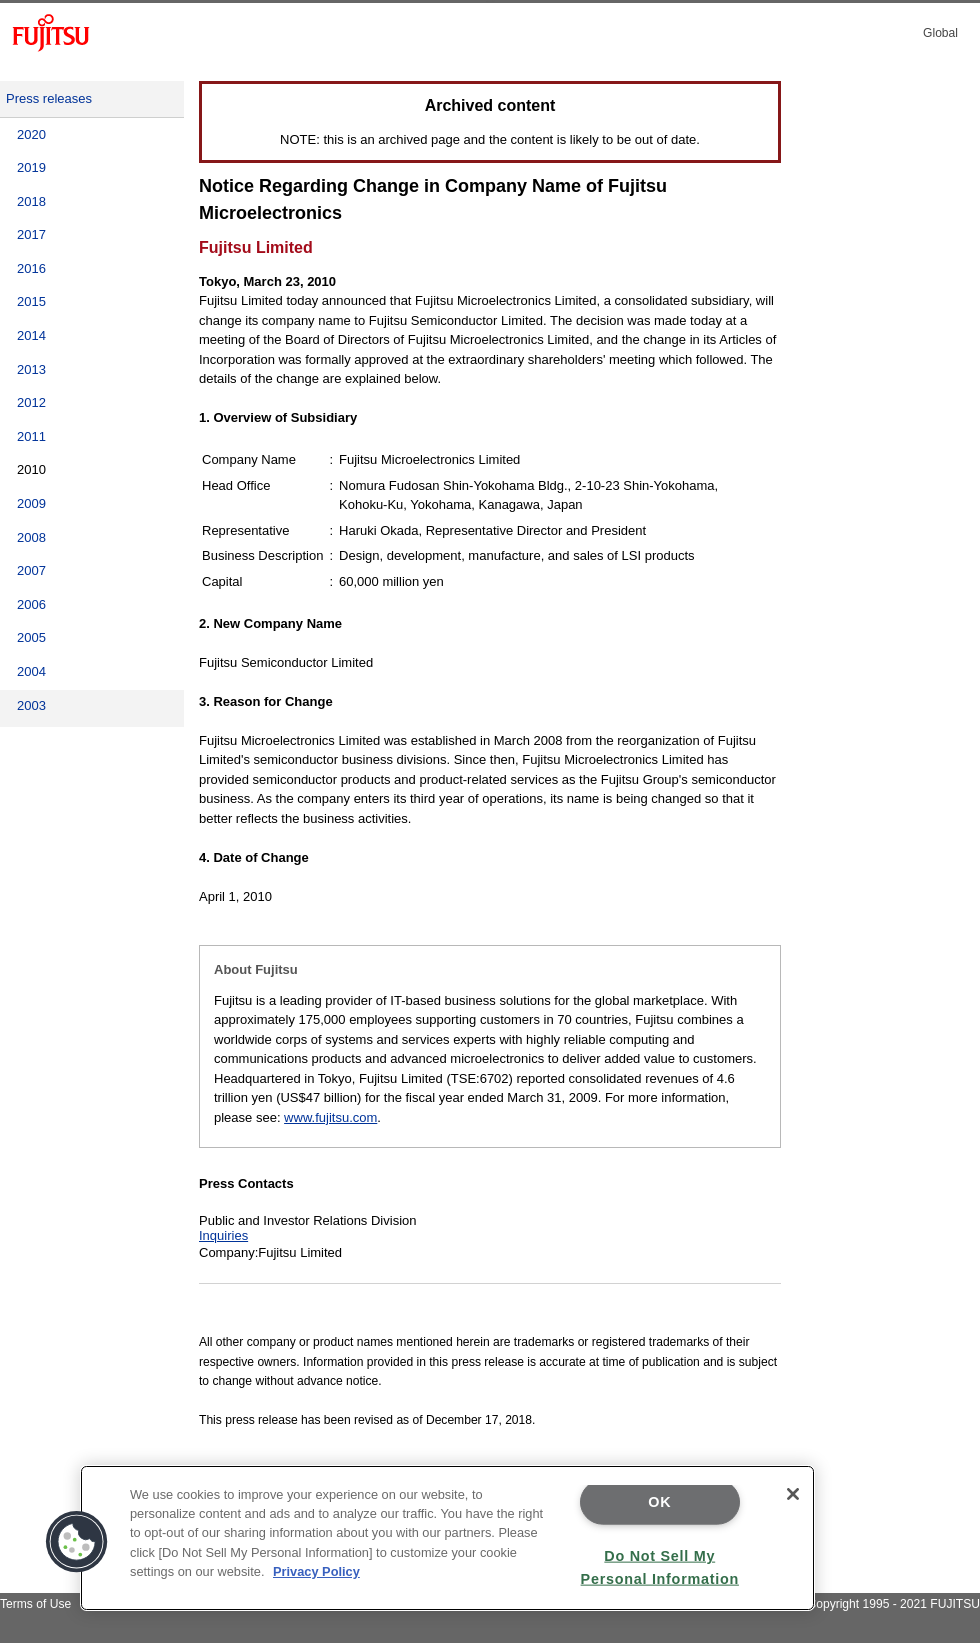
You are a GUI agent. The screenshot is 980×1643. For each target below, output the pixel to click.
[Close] (793, 1494)
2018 (31, 201)
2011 (31, 436)
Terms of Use (35, 1604)
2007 (31, 570)
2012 (31, 402)
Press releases (49, 98)
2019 (31, 167)
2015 (31, 301)
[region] (447, 1538)
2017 (31, 234)
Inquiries (223, 1235)
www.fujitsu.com (330, 1117)
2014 (31, 335)
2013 (31, 369)
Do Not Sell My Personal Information (660, 1566)
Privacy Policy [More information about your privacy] (316, 1571)
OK (659, 1502)
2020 (31, 134)
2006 (31, 604)
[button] (77, 1542)
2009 (31, 503)
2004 (31, 671)
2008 (31, 537)
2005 (31, 637)
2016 (31, 268)
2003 (31, 705)
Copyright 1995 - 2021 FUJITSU (893, 1604)
